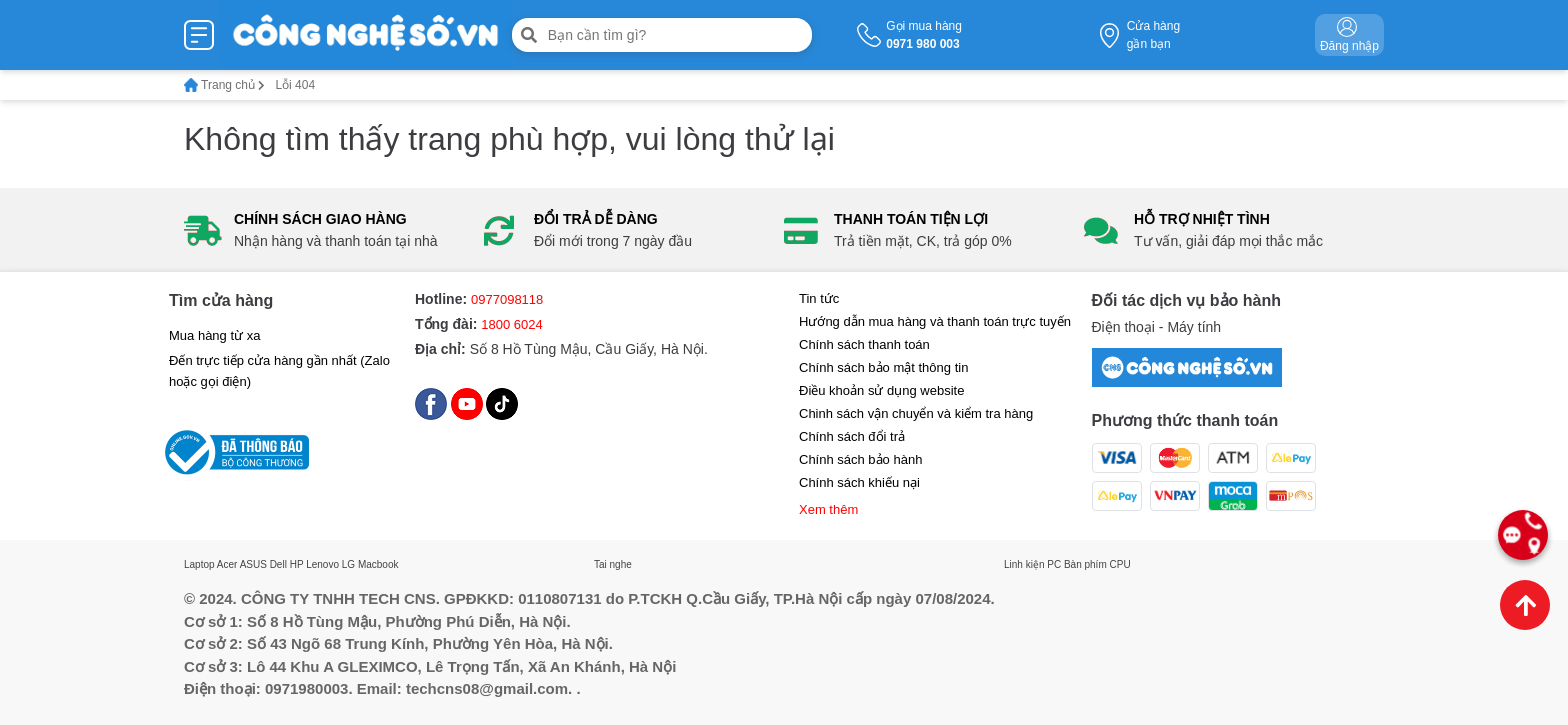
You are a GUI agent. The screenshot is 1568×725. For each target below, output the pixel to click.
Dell (278, 564)
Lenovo (322, 564)
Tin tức (819, 298)
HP (297, 564)
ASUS (253, 564)
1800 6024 (511, 324)
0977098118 (507, 299)
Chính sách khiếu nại (859, 482)
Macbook (378, 564)
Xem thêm (828, 509)
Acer (227, 564)
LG (348, 564)
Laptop (199, 564)
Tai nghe (613, 564)
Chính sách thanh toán (864, 344)
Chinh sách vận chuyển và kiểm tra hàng (916, 413)
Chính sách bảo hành (860, 459)
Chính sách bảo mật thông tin (883, 367)
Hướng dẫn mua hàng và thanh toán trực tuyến (935, 321)
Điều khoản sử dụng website (881, 390)
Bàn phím (1085, 564)
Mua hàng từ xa (214, 335)
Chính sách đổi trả (852, 436)
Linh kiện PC (1032, 564)
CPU (1120, 564)
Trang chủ (224, 85)
